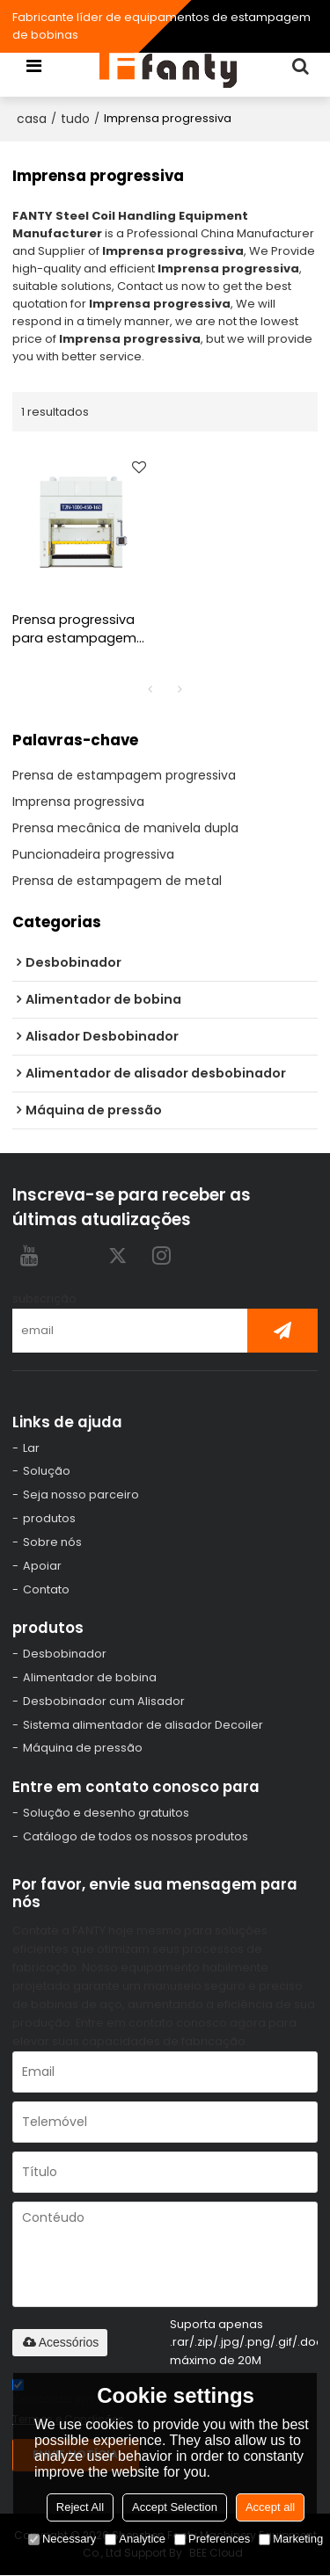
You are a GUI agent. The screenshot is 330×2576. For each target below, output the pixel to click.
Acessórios (60, 2343)
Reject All (80, 2507)
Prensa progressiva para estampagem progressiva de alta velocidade (74, 629)
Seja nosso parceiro (81, 1495)
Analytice (135, 2538)
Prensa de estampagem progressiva (124, 775)
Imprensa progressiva (78, 801)
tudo (75, 118)
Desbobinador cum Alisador (104, 1701)
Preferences (212, 2538)
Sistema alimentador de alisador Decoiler (143, 1724)
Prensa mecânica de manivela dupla (125, 828)
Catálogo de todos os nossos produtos (135, 1837)
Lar (31, 1447)
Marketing (291, 2538)
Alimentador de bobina (90, 1678)
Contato (46, 1589)
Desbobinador (64, 1654)
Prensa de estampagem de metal (117, 880)
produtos (49, 1518)
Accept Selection (174, 2507)
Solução (46, 1471)
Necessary (62, 2538)
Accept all (270, 2507)
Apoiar (42, 1565)
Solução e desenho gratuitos (106, 1813)
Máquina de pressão (83, 1748)
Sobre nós (52, 1542)
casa (32, 118)
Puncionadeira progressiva (93, 854)
